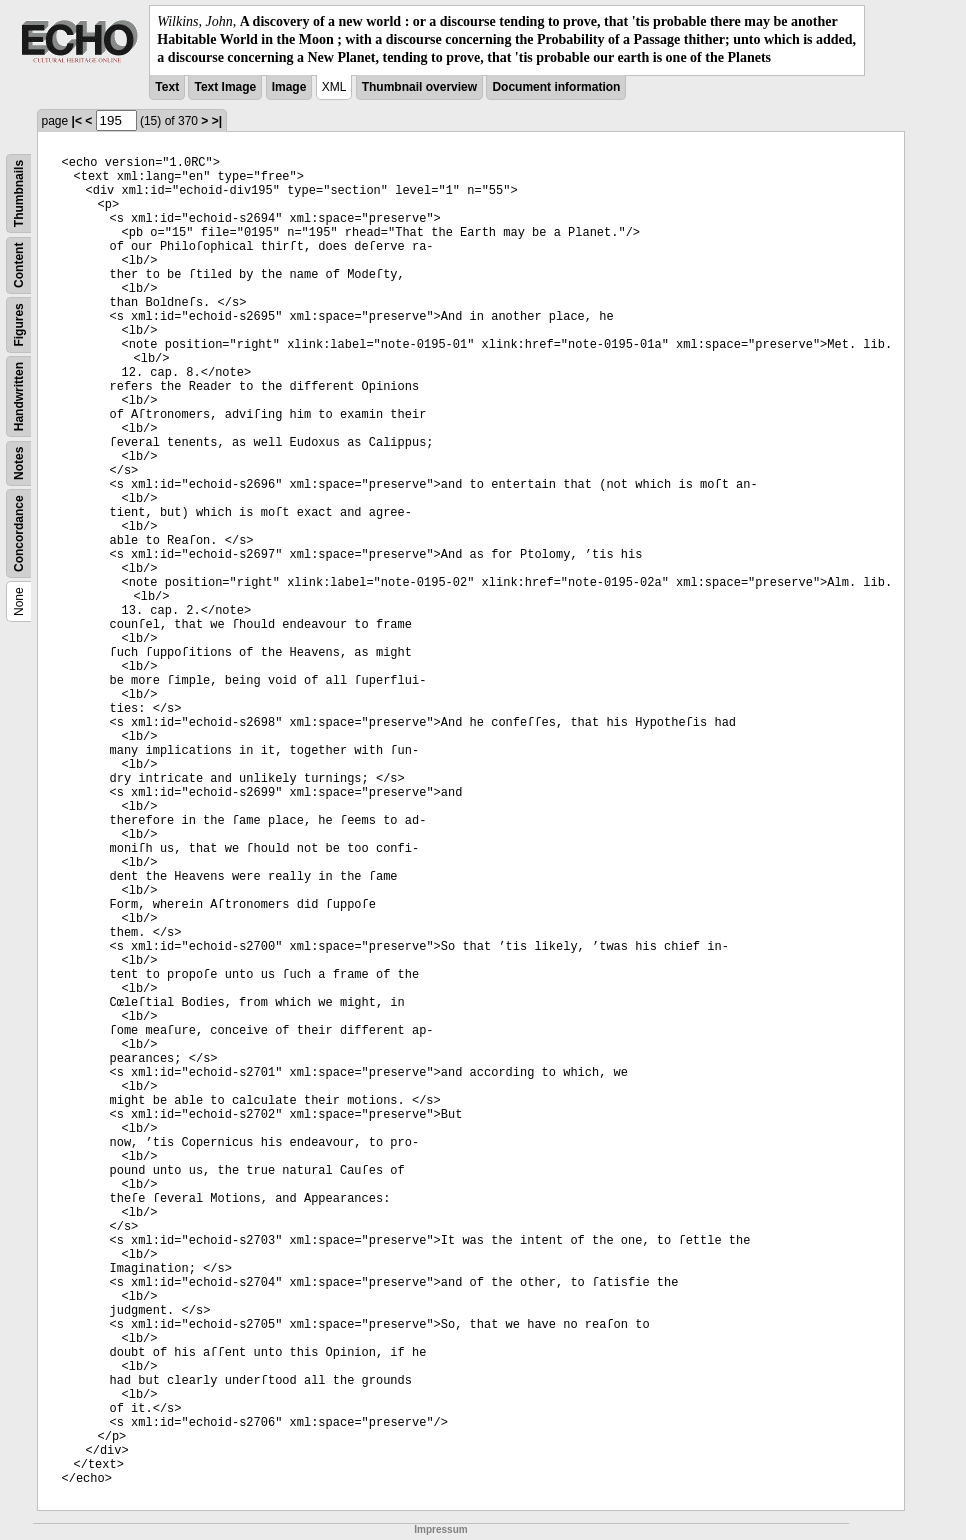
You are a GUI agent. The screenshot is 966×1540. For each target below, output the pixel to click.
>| (217, 121)
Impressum (440, 1529)
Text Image (225, 87)
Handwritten (19, 395)
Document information (556, 87)
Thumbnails (19, 192)
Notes (19, 462)
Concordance (19, 533)
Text (167, 87)
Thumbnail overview (419, 87)
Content (19, 264)
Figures (19, 324)
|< (77, 121)
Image (289, 87)
